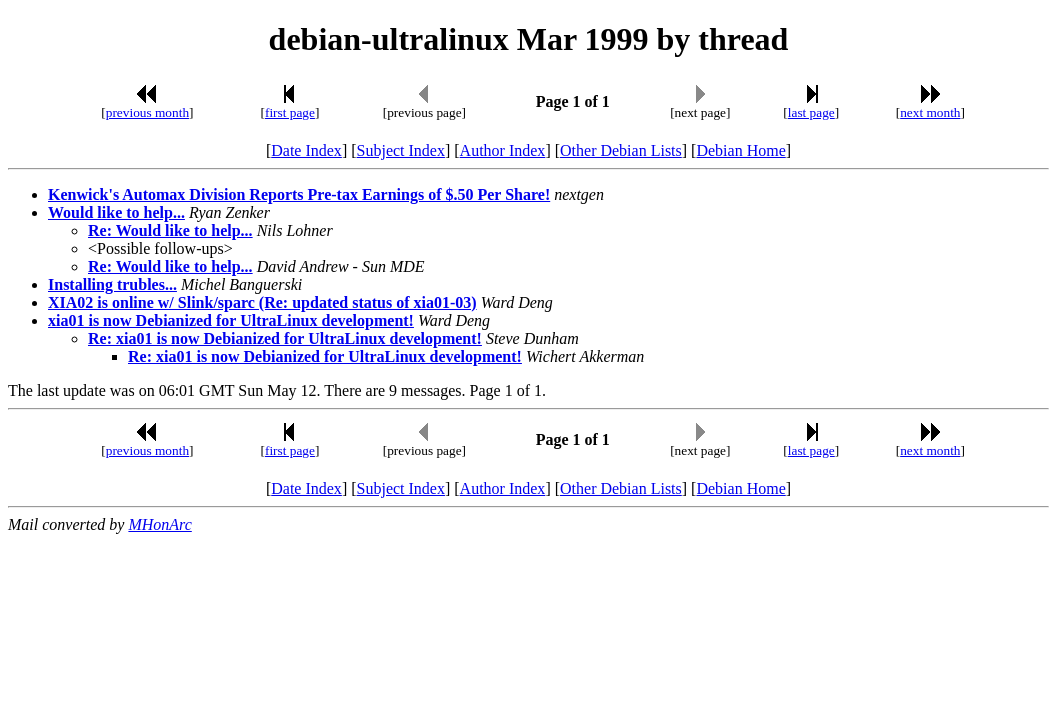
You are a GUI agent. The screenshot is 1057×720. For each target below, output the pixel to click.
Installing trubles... (112, 284)
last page (811, 112)
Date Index (306, 150)
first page (290, 112)
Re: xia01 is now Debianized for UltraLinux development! (285, 338)
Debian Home (740, 150)
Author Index (503, 150)
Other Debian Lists (621, 150)
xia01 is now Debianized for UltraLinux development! (231, 320)
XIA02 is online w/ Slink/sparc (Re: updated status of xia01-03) (262, 302)
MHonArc (159, 524)
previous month (147, 112)
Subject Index (401, 150)
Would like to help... (116, 212)
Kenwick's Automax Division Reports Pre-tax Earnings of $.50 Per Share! (299, 194)
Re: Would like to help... (170, 230)
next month (930, 112)
